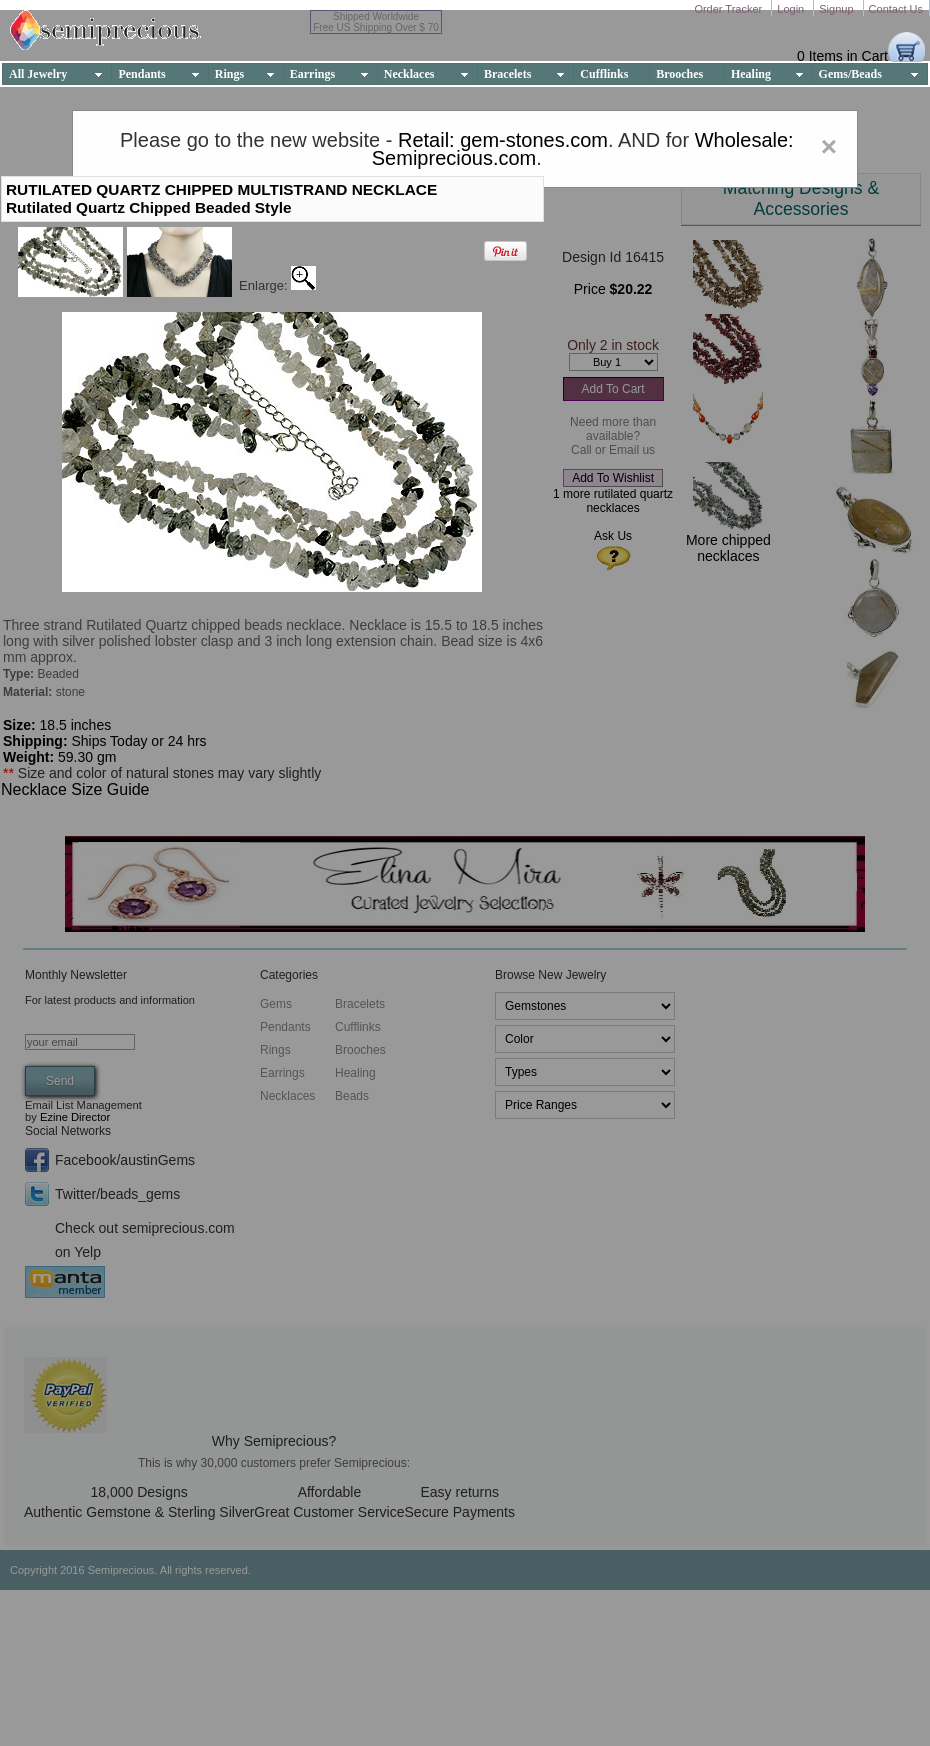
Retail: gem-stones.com (503, 140)
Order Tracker (729, 9)
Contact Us (896, 9)
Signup (837, 9)
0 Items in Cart (842, 56)
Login (792, 9)
